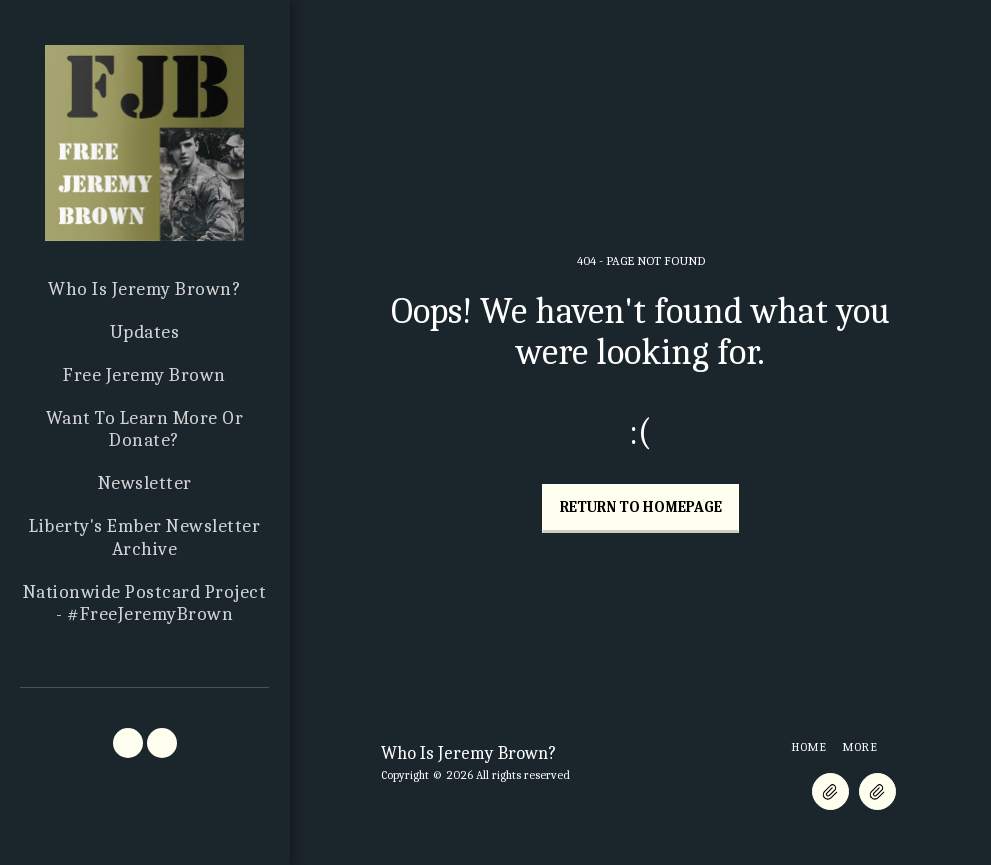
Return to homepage (641, 507)
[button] (128, 743)
